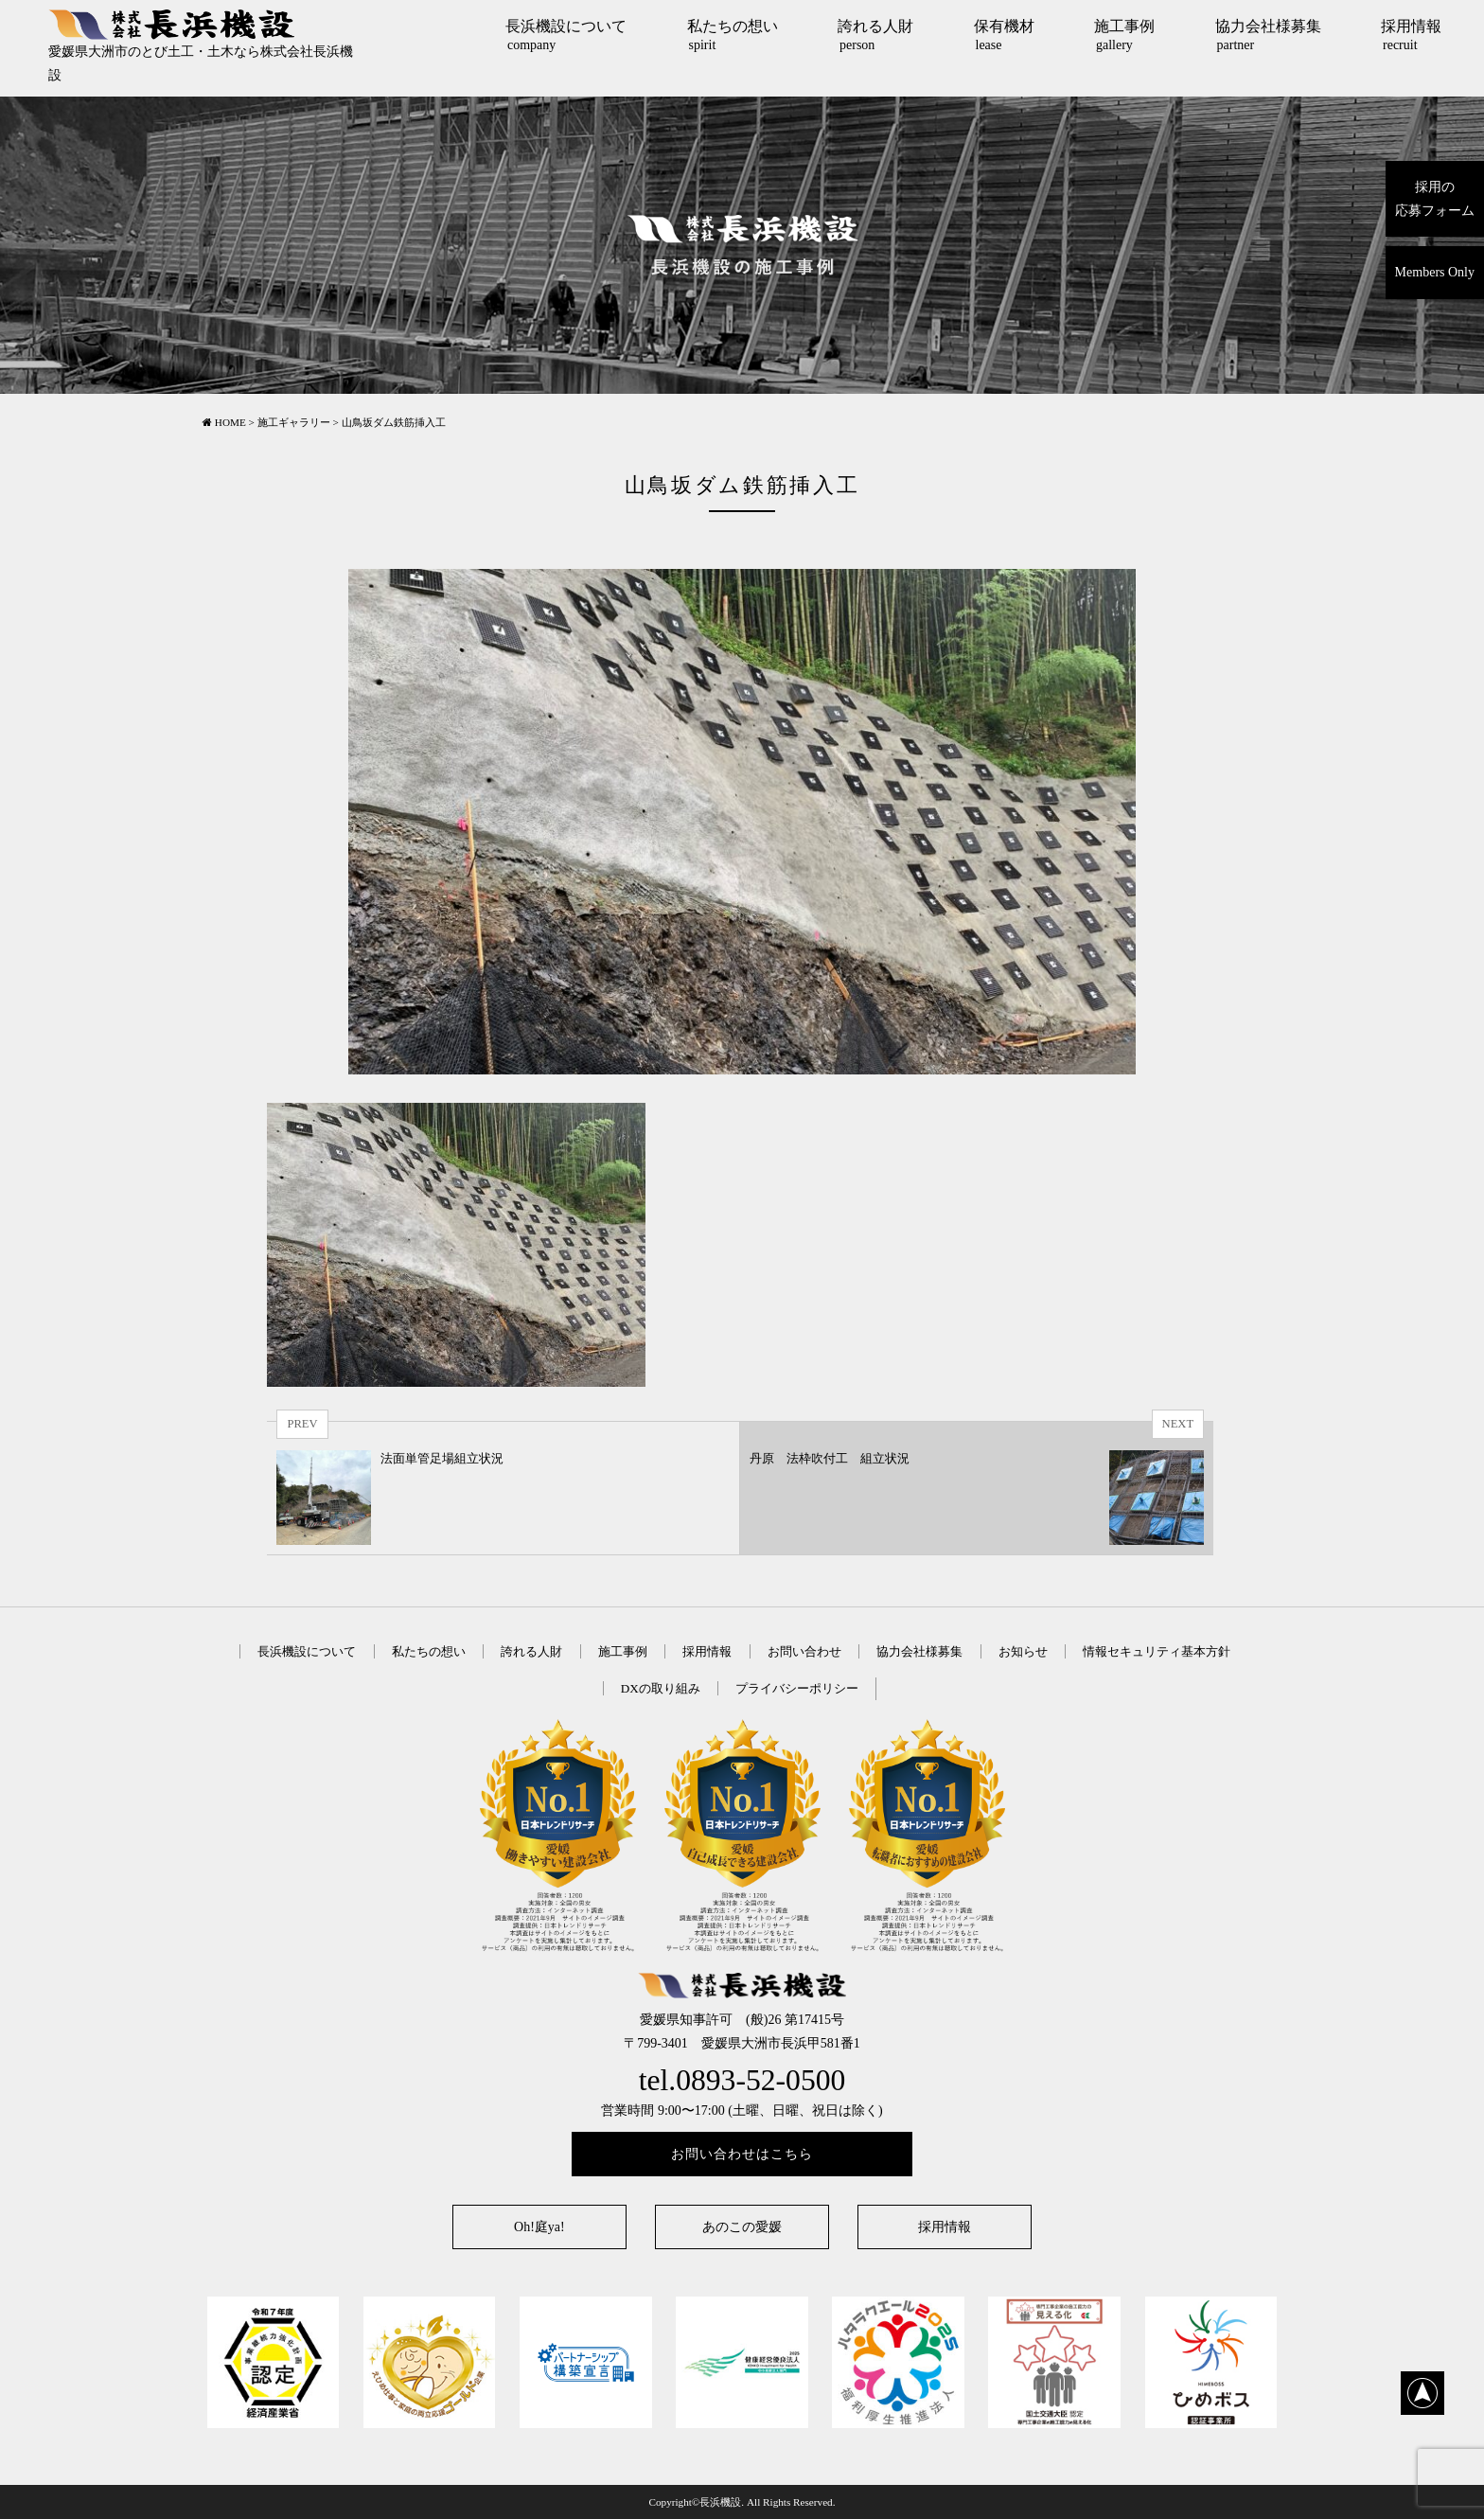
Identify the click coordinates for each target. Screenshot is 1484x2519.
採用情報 (1411, 35)
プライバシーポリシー (796, 1688)
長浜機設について (566, 35)
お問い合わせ (804, 1651)
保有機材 (1004, 35)
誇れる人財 (875, 35)
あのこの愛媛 (742, 2227)
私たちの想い (732, 35)
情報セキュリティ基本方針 (1156, 1651)
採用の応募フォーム (1435, 199)
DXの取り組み (660, 1688)
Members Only (1435, 272)
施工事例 (1124, 35)
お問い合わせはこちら (742, 2154)
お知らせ (1023, 1651)
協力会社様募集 (1268, 35)
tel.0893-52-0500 (742, 2080)
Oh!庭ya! (539, 2227)
